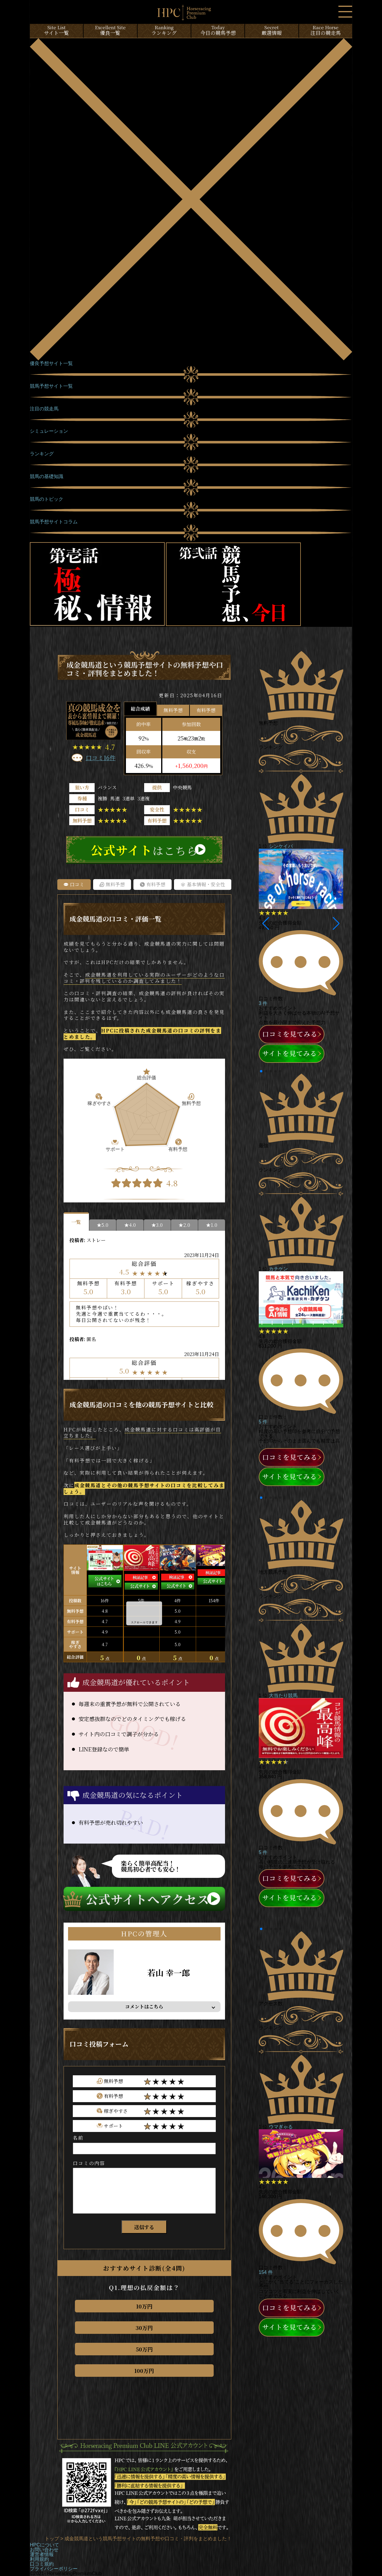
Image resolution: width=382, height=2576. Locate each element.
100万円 (144, 2370)
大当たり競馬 (283, 1695)
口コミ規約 (42, 2563)
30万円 (144, 2327)
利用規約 (39, 2559)
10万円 (144, 2306)
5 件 (263, 1421)
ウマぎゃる (281, 2126)
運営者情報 (42, 2554)
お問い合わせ (44, 2549)
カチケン (278, 1268)
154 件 (266, 2272)
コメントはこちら (144, 2006)
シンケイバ (281, 846)
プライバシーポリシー (54, 2568)
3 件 (263, 1003)
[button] (266, 923)
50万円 (144, 2349)
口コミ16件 (100, 757)
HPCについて (44, 2544)
